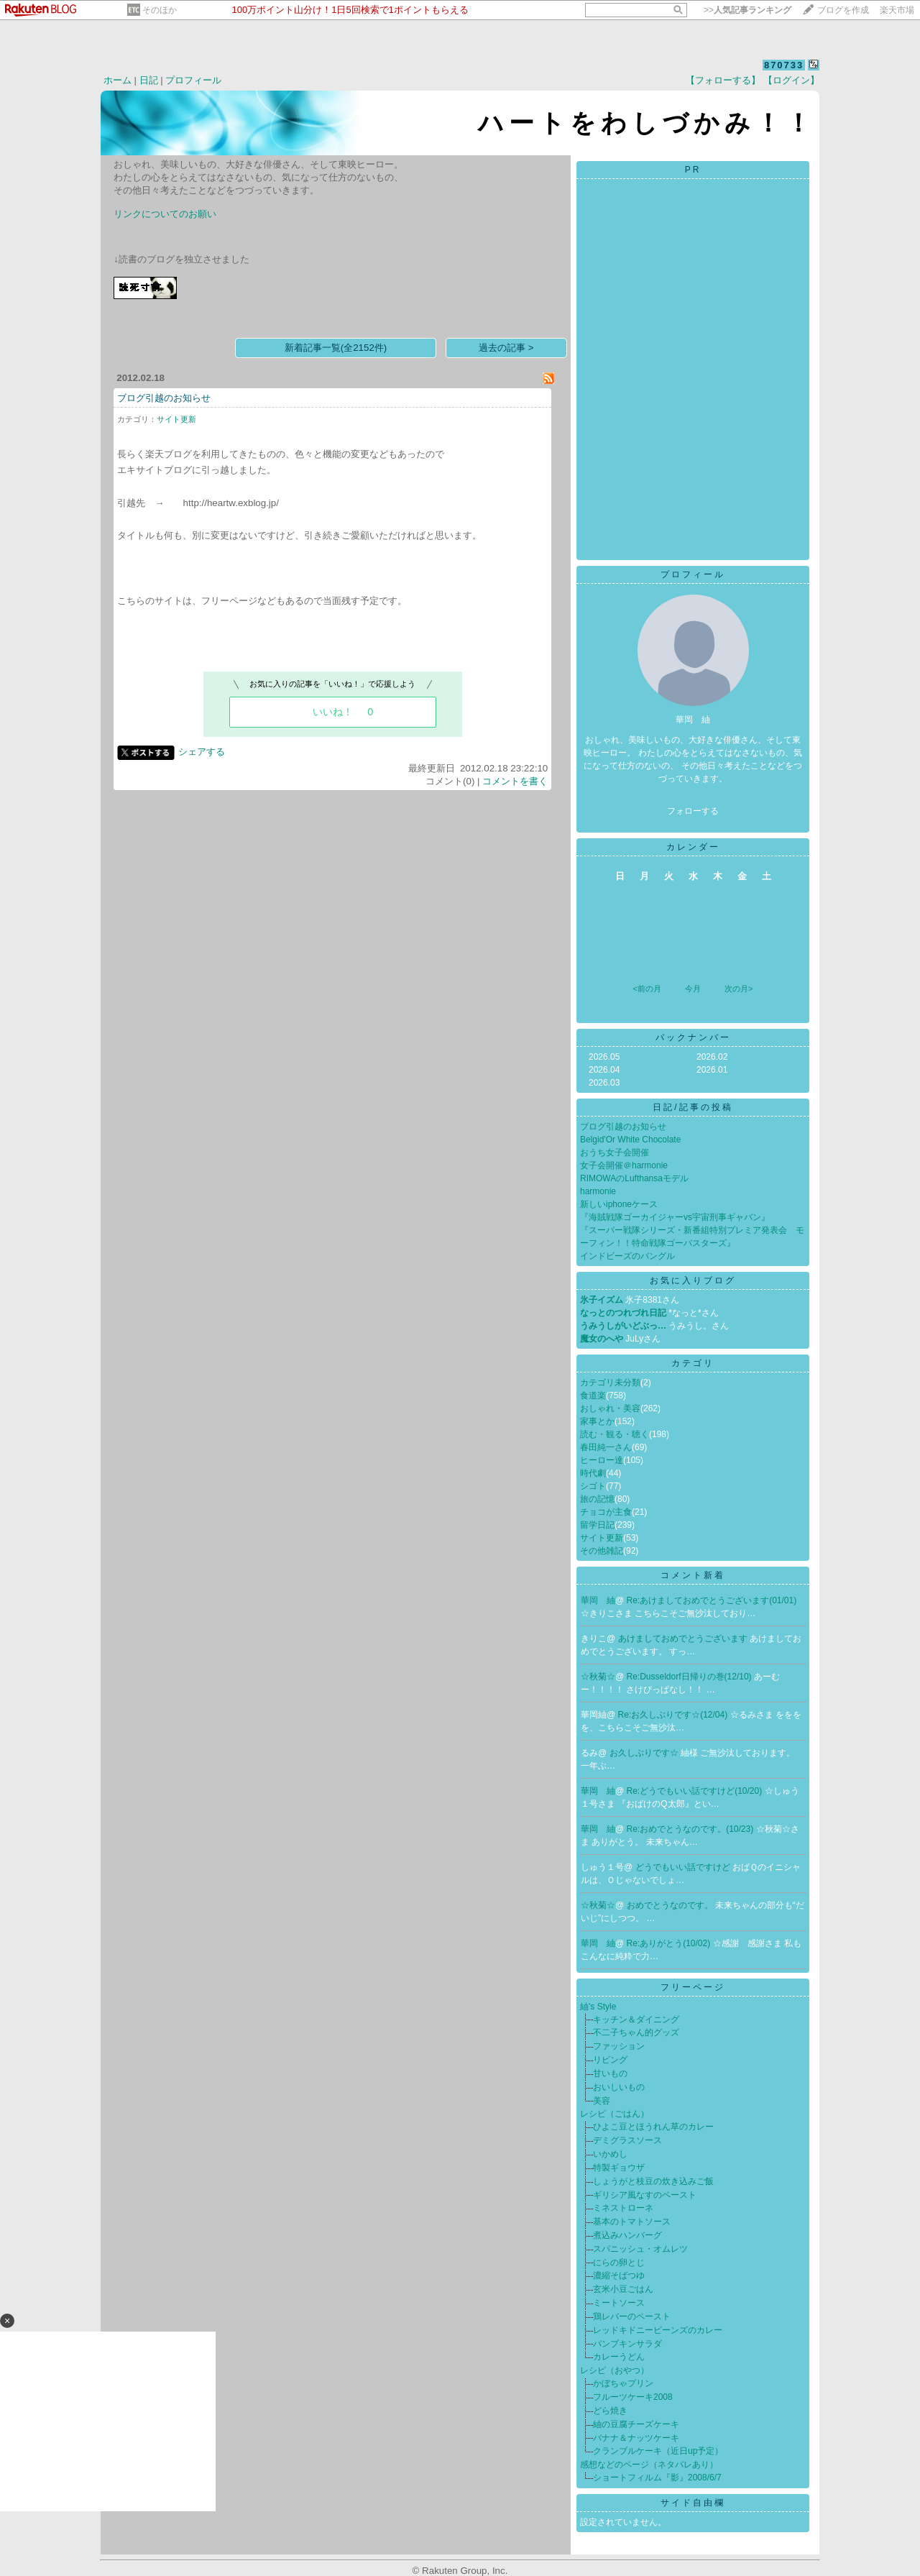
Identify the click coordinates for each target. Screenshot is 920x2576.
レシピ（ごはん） (614, 2114)
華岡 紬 (598, 1600)
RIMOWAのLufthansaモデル (634, 1178)
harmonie (598, 1191)
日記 (148, 80)
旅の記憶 (597, 1499)
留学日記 (597, 1525)
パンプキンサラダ (627, 2344)
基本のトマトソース (632, 2222)
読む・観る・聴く (614, 1434)
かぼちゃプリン (623, 2383)
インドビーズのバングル (627, 1256)
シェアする (201, 751)
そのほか (159, 10)
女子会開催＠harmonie (624, 1165)
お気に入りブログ (693, 1280)
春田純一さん (606, 1447)
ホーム (118, 80)
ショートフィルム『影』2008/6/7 (657, 2477)
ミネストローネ (623, 2208)
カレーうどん (619, 2357)
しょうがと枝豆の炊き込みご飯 (653, 2181)
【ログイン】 (791, 80)
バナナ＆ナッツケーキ (636, 2438)
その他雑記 (601, 1551)
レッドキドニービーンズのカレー (657, 2330)
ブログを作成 (843, 10)
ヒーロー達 (601, 1460)
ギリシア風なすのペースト (644, 2195)
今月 (693, 988)
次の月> (738, 988)
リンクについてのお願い (165, 213)
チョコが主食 (606, 1512)
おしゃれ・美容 (610, 1408)
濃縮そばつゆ (619, 2275)
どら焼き (610, 2411)
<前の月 (646, 988)
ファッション (619, 2046)
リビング (610, 2060)
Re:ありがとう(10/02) (670, 1943)
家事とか (597, 1421)
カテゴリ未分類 (610, 1383)
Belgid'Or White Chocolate (630, 1140)
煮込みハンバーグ (627, 2235)
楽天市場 (897, 10)
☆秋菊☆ (598, 1677)
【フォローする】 (723, 80)
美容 (601, 2101)
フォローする (693, 811)
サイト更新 (176, 419)
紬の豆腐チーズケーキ (636, 2424)
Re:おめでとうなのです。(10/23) (691, 1829)
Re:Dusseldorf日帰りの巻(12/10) (690, 1677)
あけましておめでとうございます (684, 1638)
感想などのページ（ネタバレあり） (649, 2465)
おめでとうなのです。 (671, 1905)
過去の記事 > (506, 347)
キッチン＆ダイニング (636, 2019)
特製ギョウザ (619, 2168)
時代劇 (593, 1473)
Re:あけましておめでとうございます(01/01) (712, 1600)
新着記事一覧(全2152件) (336, 347)
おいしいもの (619, 2087)
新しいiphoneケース (619, 1204)
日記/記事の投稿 (692, 1107)
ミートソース (619, 2303)
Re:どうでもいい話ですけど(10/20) (696, 1791)
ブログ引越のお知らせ (164, 398)
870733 (784, 65)
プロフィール (193, 80)
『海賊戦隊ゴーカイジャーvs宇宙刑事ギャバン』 (675, 1217)
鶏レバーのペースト (632, 2316)
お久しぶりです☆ (645, 1753)
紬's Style (598, 2007)
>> (747, 10)
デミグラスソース (627, 2140)
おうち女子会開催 (614, 1152)
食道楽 (593, 1395)
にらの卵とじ (619, 2263)
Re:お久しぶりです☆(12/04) (674, 1715)
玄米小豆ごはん (623, 2289)
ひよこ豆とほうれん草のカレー (653, 2127)
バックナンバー (693, 1037)
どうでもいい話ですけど (683, 1867)
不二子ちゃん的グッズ (636, 2032)
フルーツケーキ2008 (633, 2397)
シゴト (593, 1486)
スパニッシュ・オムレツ (640, 2249)
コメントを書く (515, 781)
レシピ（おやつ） (614, 2370)
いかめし (610, 2154)
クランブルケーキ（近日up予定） (658, 2451)
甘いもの (610, 2073)
